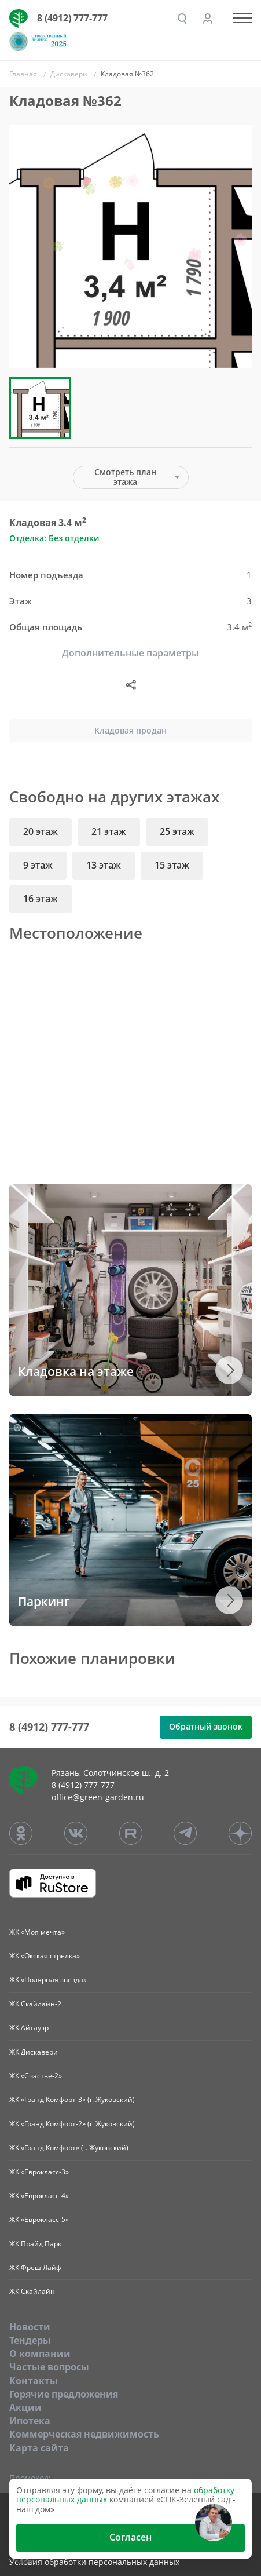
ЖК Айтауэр (29, 2028)
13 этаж (103, 865)
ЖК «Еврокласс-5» (39, 2219)
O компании (40, 2353)
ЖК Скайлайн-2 (35, 2004)
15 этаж (172, 865)
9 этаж (38, 865)
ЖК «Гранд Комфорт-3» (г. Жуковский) (72, 2099)
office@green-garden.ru (98, 1797)
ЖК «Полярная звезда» (48, 1979)
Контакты (33, 2380)
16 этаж (40, 898)
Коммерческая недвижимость (84, 2434)
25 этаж (177, 831)
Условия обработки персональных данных (94, 2562)
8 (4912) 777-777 (72, 18)
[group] (130, 246)
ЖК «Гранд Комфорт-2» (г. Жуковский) (72, 2124)
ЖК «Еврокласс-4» (39, 2196)
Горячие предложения (63, 2394)
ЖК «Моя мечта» (37, 1932)
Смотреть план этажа (125, 476)
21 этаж (108, 831)
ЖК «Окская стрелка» (44, 1956)
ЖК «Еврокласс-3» (39, 2172)
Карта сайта (39, 2448)
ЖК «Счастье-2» (35, 2076)
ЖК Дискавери (33, 2052)
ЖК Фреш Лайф (35, 2267)
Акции (25, 2407)
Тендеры (30, 2340)
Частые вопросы (49, 2366)
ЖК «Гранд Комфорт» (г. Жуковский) (68, 2147)
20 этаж (40, 831)
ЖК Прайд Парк (35, 2244)
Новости (29, 2326)
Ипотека (29, 2420)
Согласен (130, 2537)
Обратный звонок (205, 1726)
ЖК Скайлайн (32, 2291)
